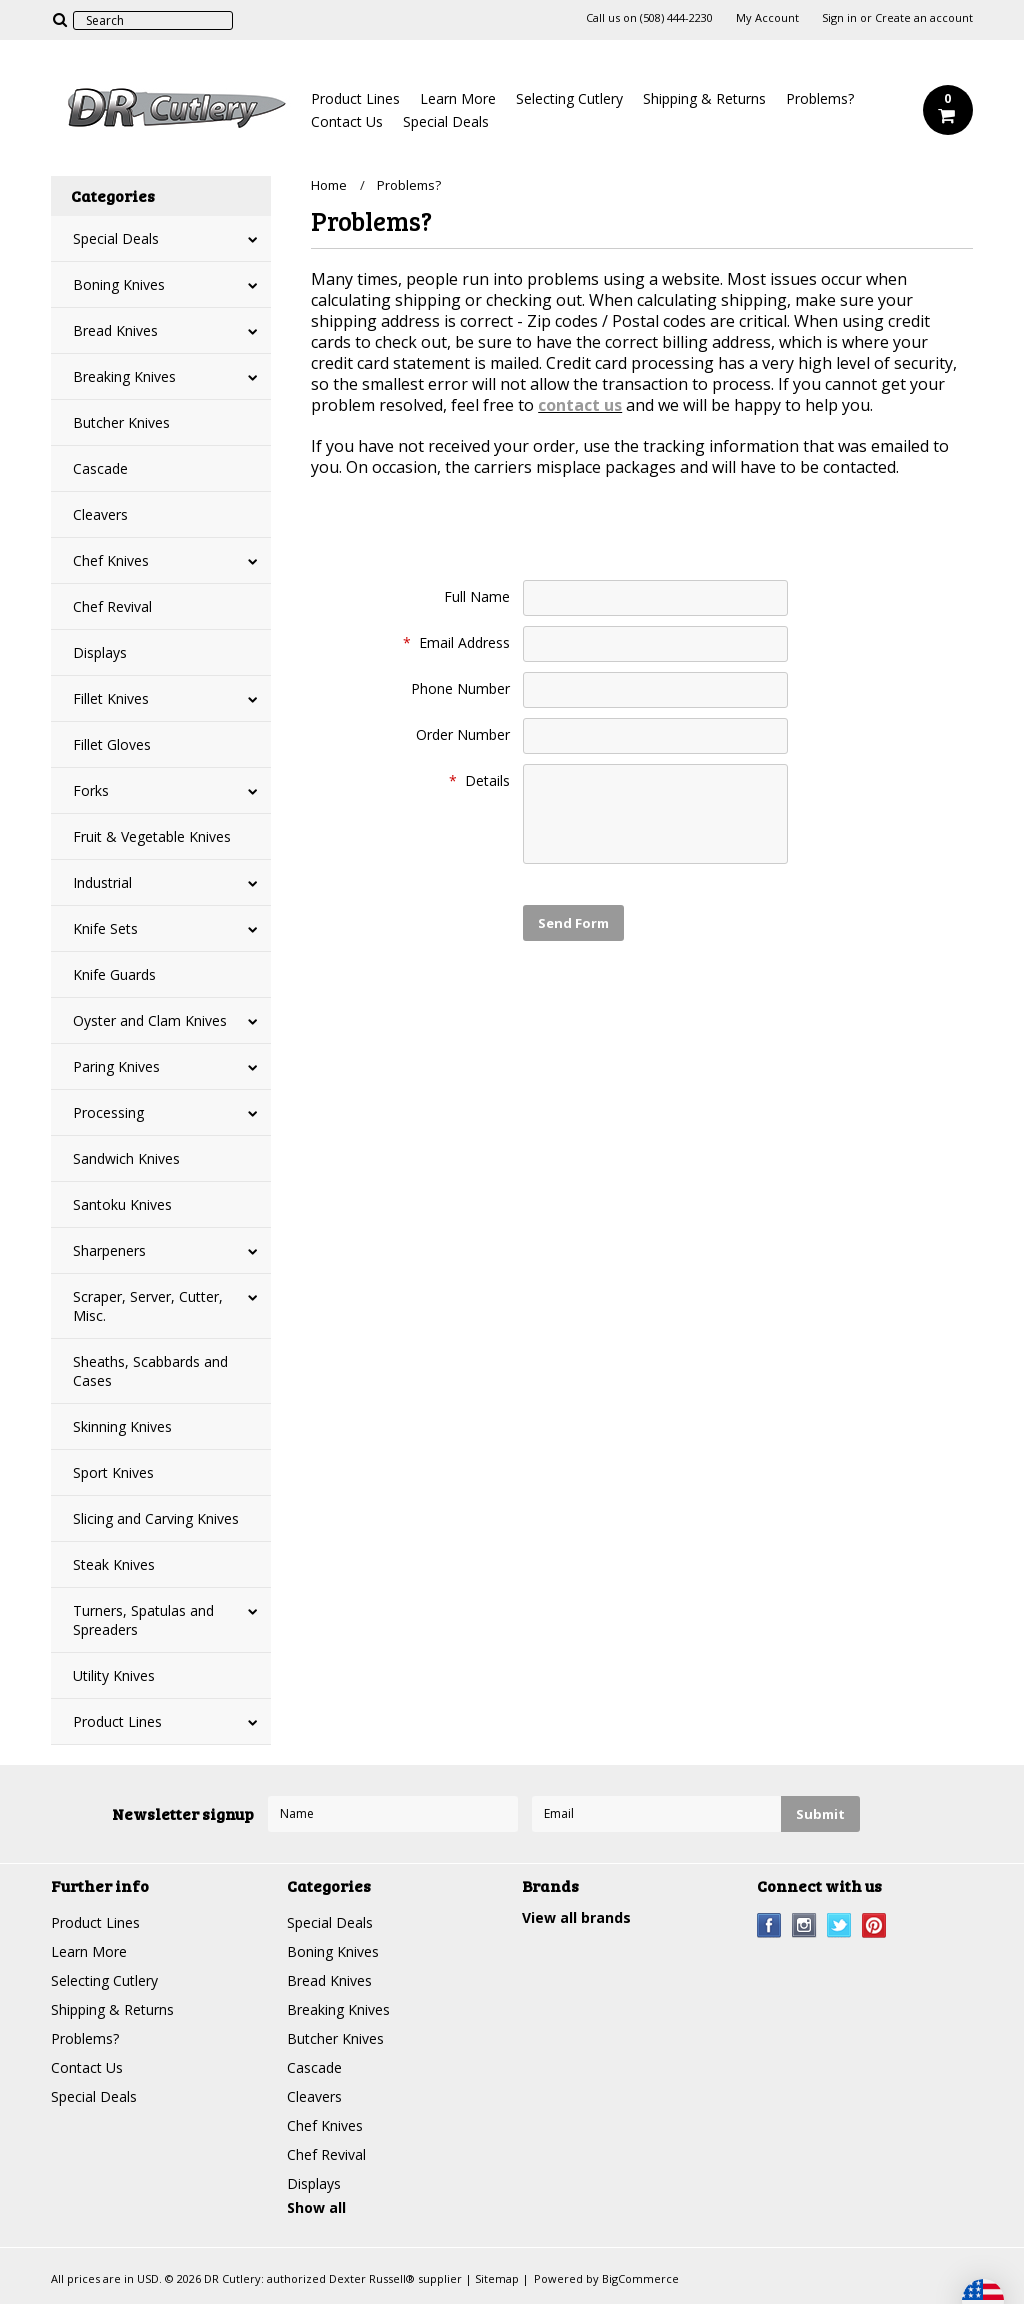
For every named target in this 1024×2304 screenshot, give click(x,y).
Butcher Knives (121, 422)
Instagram (804, 1925)
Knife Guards (114, 974)
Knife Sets (105, 928)
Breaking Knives (124, 376)
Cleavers (100, 514)
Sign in (839, 18)
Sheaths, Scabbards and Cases (150, 1371)
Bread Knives (115, 330)
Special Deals (446, 121)
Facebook (769, 1925)
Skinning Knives (122, 1426)
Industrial (102, 882)
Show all (316, 2207)
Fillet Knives (111, 698)
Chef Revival (112, 606)
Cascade (100, 468)
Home (329, 185)
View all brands (576, 1917)
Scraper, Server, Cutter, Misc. (148, 1306)
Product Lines (355, 98)
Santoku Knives (122, 1204)
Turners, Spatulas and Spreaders (143, 1620)
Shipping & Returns (704, 98)
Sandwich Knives (126, 1158)
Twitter (839, 1925)
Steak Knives (114, 1564)
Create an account (924, 18)
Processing (108, 1112)
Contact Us (347, 121)
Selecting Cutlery (569, 98)
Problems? (820, 98)
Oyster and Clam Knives (150, 1020)
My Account (767, 18)
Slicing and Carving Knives (156, 1518)
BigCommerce (640, 2278)
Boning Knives (119, 284)
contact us (580, 405)
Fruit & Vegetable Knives (152, 836)
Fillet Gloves (112, 744)
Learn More (458, 98)
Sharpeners (109, 1250)
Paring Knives (116, 1066)
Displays (100, 652)
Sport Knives (113, 1472)
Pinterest (874, 1925)
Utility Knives (114, 1675)
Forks (91, 790)
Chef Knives (111, 560)
